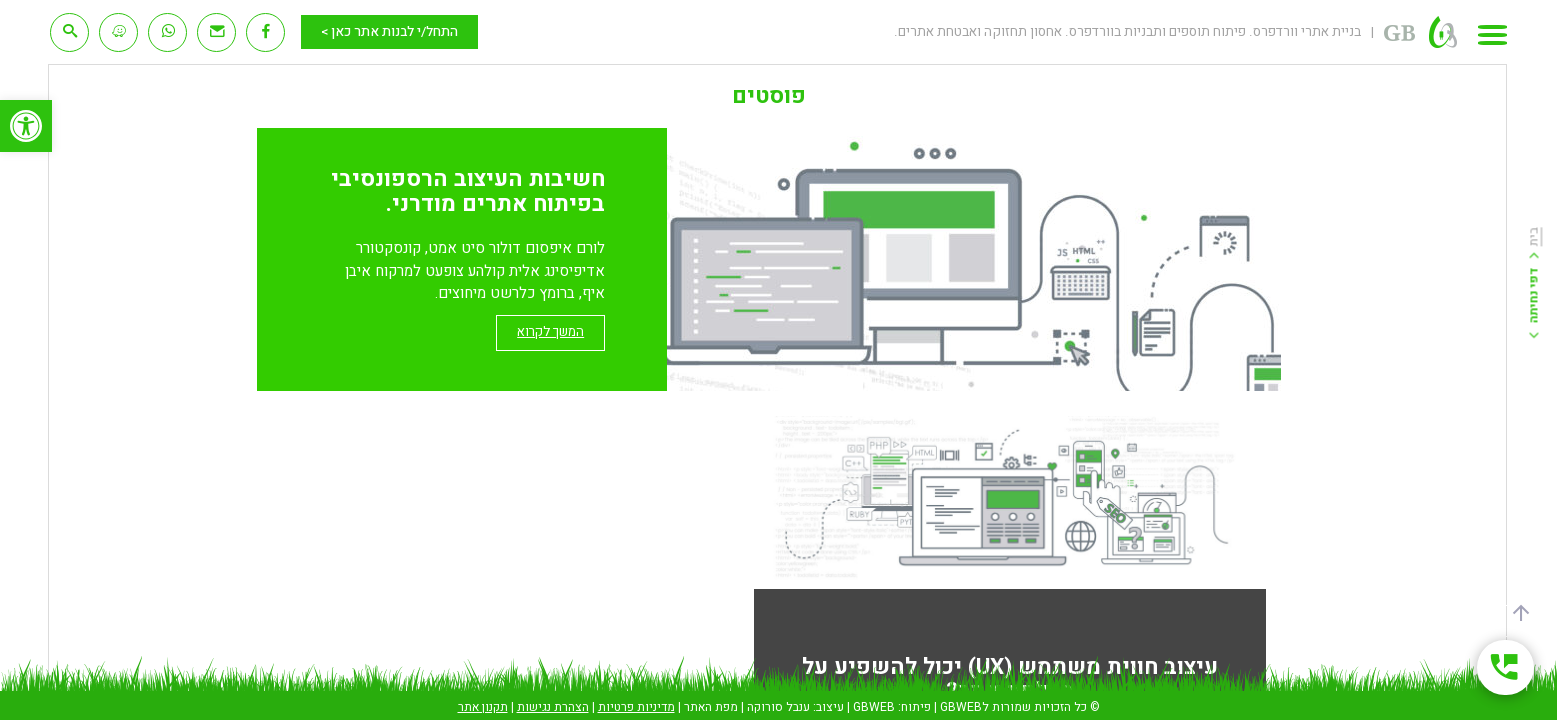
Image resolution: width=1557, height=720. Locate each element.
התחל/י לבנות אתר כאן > (389, 32)
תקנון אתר (483, 707)
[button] (26, 126)
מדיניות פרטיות (636, 707)
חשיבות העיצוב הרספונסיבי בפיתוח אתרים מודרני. (468, 191)
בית (1534, 237)
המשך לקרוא (550, 332)
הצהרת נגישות (553, 707)
